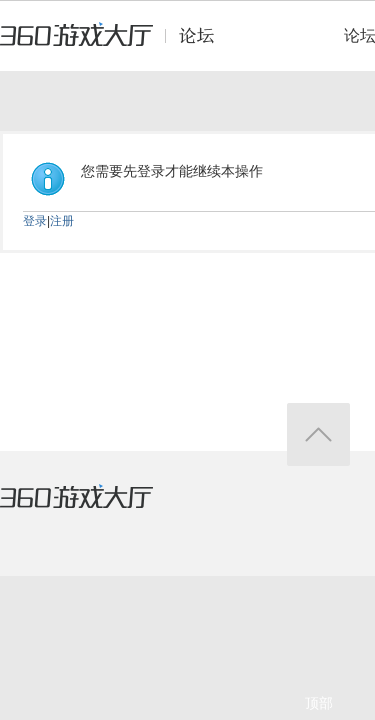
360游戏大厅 (97, 509)
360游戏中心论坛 (115, 44)
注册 (62, 221)
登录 (35, 221)
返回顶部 (318, 434)
